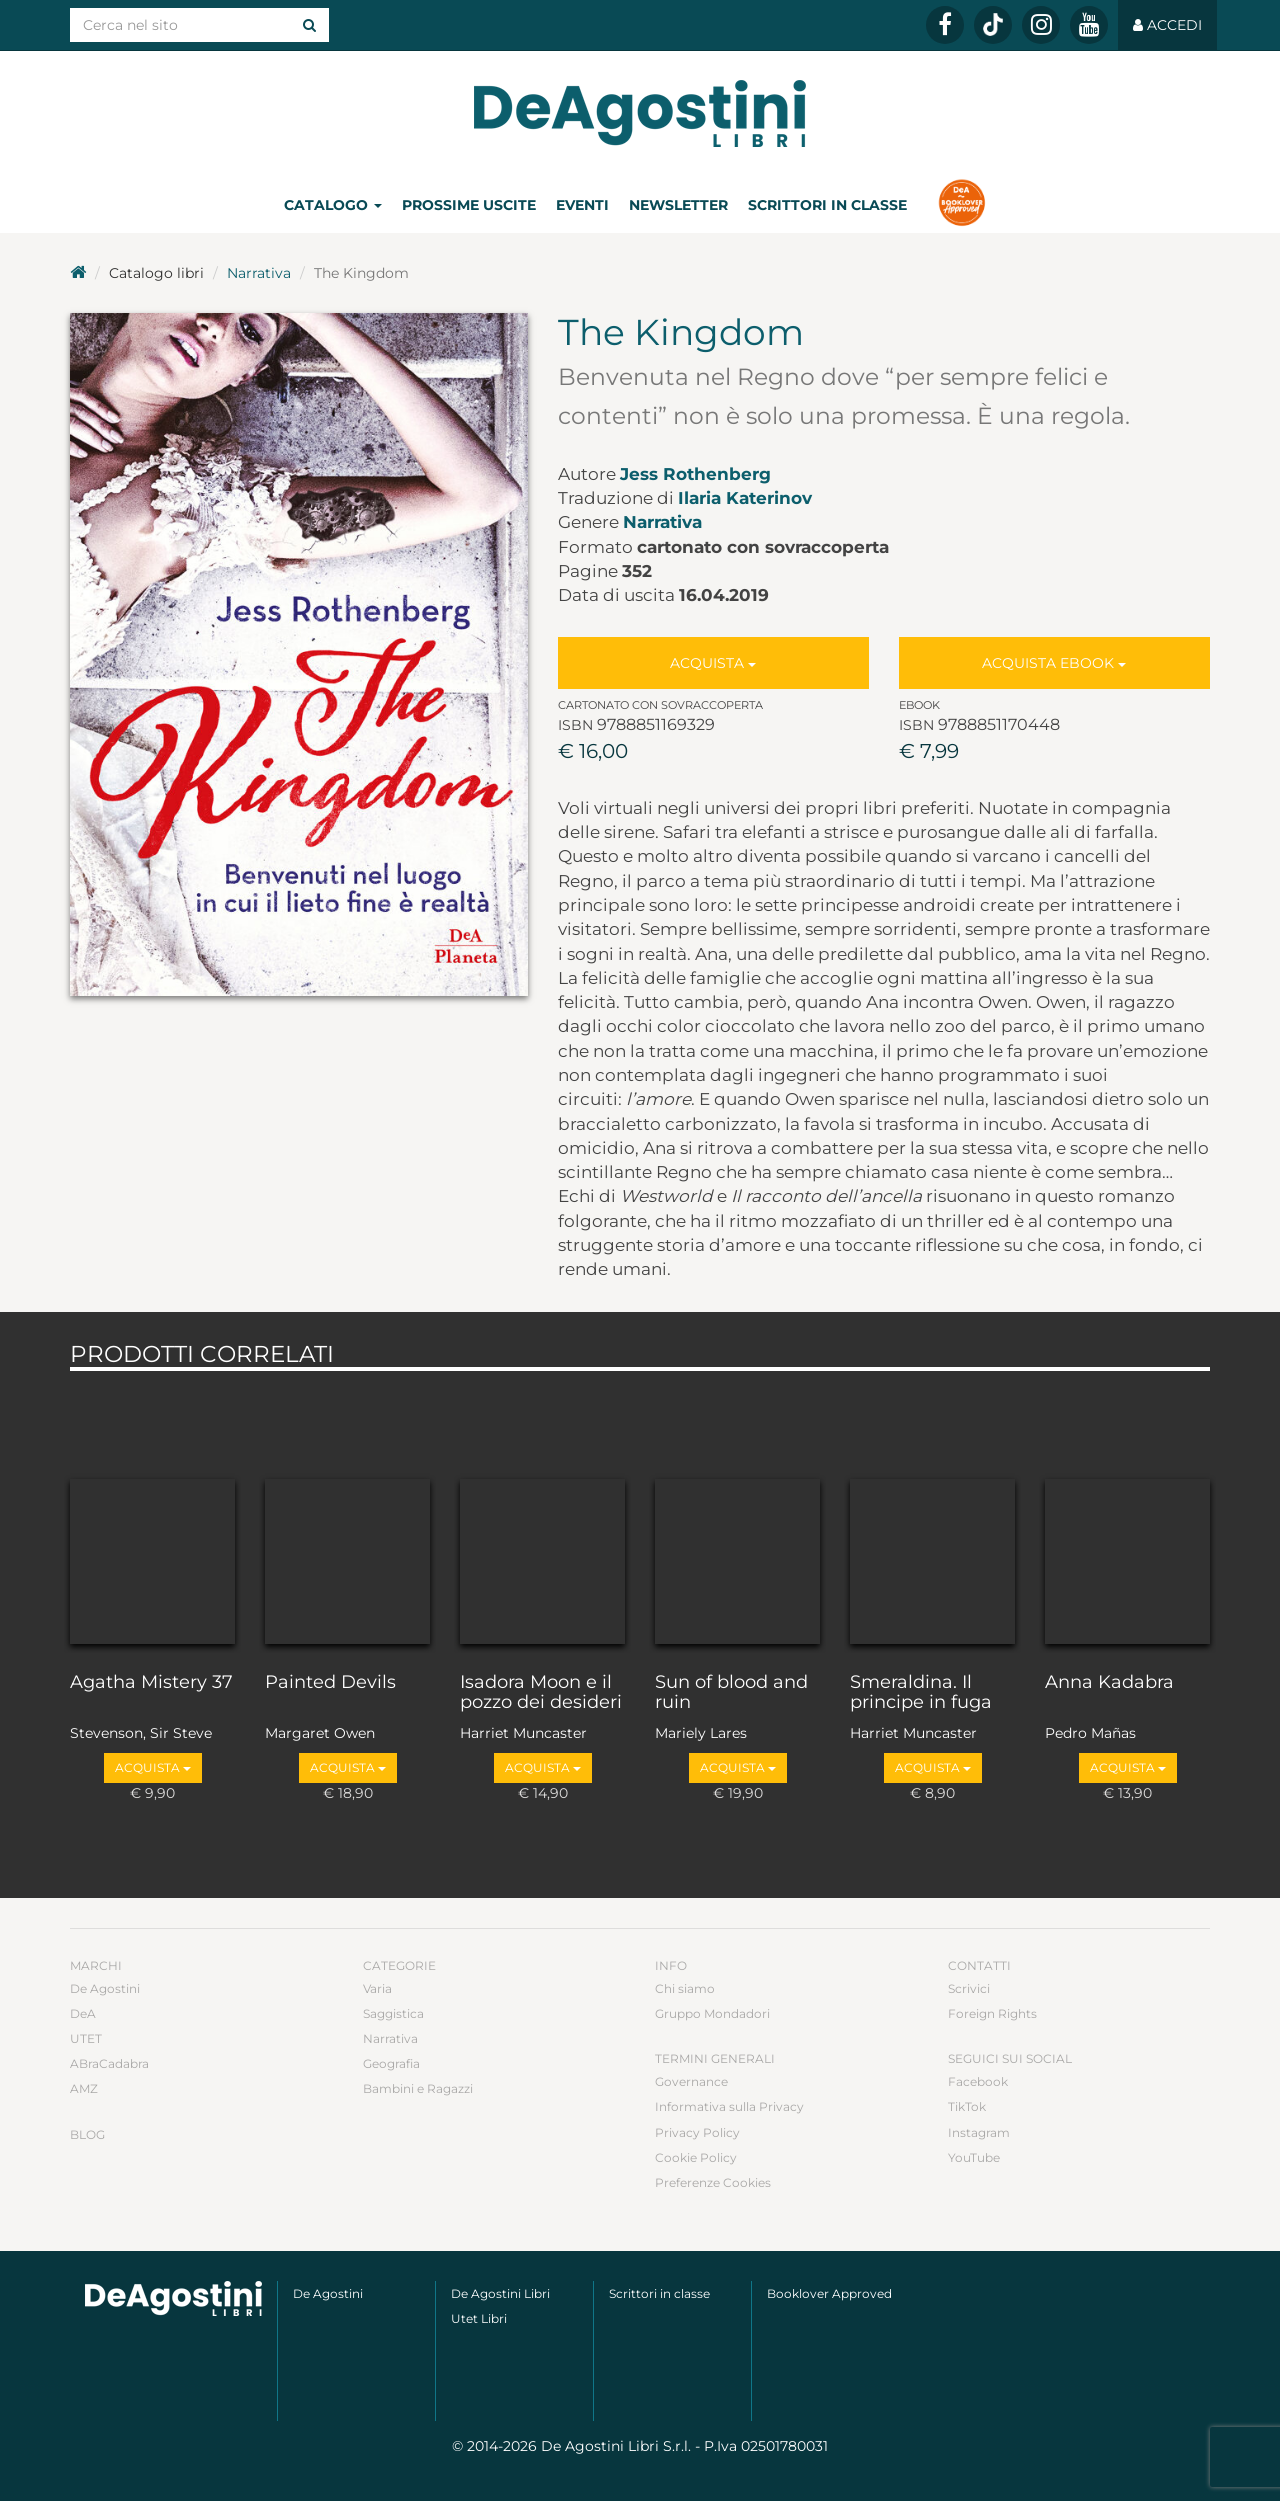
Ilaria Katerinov (745, 498)
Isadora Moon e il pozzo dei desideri (541, 1693)
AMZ (84, 2088)
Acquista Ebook (1054, 663)
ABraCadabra (109, 2063)
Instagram (979, 2132)
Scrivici (969, 1988)
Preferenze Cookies (713, 2182)
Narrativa (259, 273)
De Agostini (105, 1988)
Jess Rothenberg (695, 474)
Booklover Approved (829, 2293)
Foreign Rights (992, 2013)
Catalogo (333, 205)
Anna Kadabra (1109, 1683)
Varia (377, 1988)
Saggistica (393, 2013)
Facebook (978, 2081)
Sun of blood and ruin (731, 1693)
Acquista (713, 663)
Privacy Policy (697, 2132)
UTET (86, 2038)
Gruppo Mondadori (712, 2013)
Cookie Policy (696, 2157)
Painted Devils (330, 1683)
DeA (83, 2013)
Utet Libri (479, 2318)
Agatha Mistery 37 (151, 1683)
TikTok (967, 2106)
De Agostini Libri (500, 2293)
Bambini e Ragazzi (418, 2088)
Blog (87, 2134)
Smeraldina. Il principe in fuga (921, 1693)
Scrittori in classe (827, 205)
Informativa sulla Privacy (729, 2106)
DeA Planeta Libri (640, 113)
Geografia (391, 2063)
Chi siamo (685, 1988)
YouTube (974, 2157)
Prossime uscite (469, 205)
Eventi (582, 205)
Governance (691, 2081)
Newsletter (678, 205)
